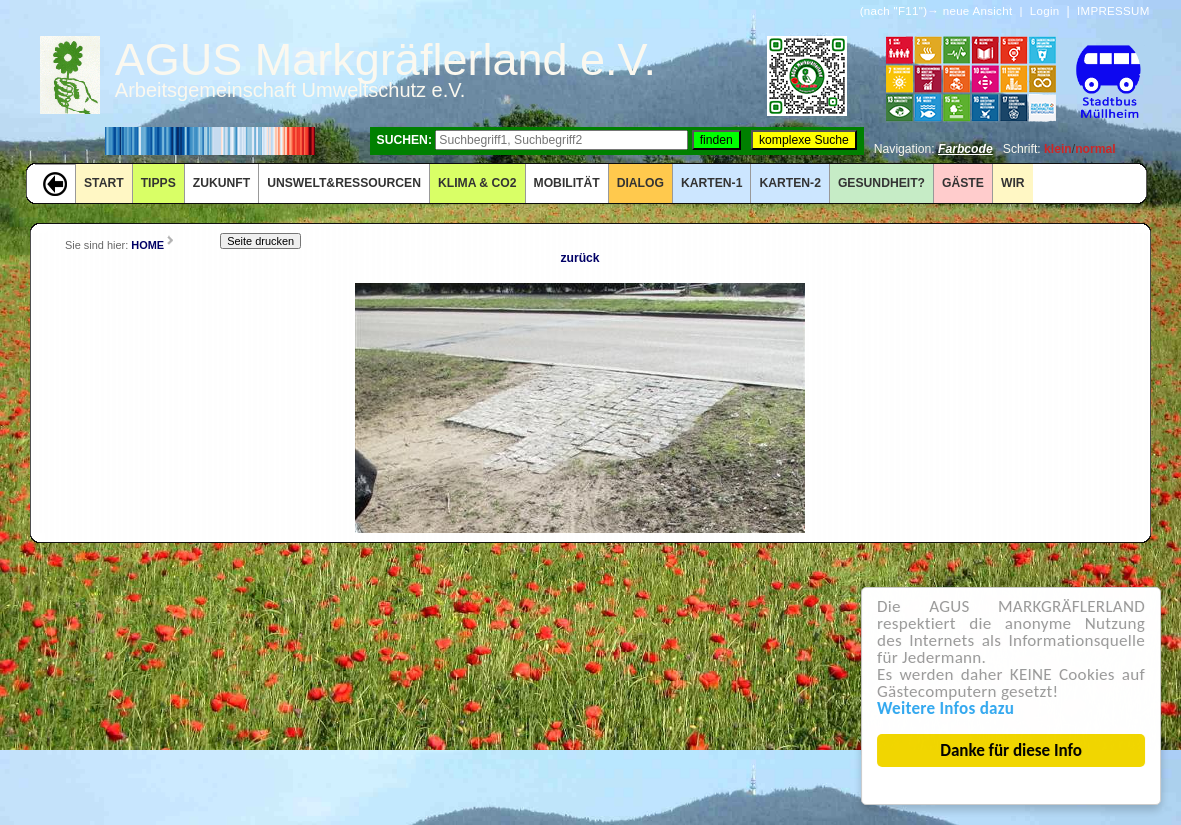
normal (1095, 149)
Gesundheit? (881, 183)
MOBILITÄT (567, 183)
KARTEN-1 (711, 183)
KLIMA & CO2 (477, 183)
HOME (147, 245)
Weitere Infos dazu (945, 708)
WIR (1013, 183)
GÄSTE (963, 183)
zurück (579, 258)
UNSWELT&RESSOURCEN (344, 183)
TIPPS (158, 183)
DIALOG (640, 183)
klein (1058, 149)
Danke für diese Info (1012, 750)
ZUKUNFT (221, 183)
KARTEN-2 (789, 183)
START (104, 183)
